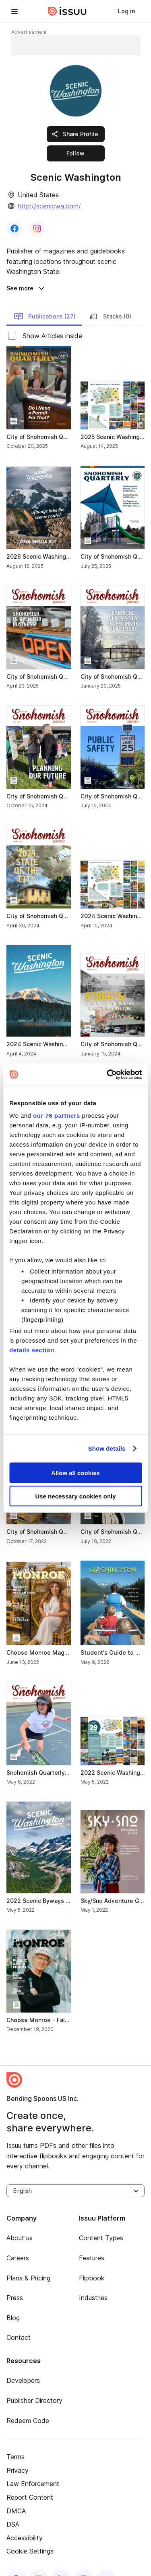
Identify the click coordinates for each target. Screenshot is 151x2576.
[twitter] (61, 2560)
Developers (23, 2361)
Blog (13, 2298)
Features (91, 2239)
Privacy (17, 2451)
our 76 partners (56, 1115)
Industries (93, 2278)
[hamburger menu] (14, 11)
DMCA (16, 2492)
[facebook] (16, 2560)
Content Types (101, 2219)
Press (14, 2278)
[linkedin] (38, 2560)
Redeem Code (27, 2401)
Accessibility (24, 2519)
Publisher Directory (34, 2381)
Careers (17, 2239)
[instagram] (83, 2560)
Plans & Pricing (28, 2259)
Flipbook (92, 2259)
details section (31, 1349)
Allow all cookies (75, 1472)
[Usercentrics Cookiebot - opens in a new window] (107, 1075)
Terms (15, 2437)
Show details (107, 1448)
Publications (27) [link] (45, 297)
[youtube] (106, 2560)
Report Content (29, 2478)
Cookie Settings (30, 2532)
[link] (126, 11)
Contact (18, 2318)
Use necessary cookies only (75, 1496)
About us (19, 2219)
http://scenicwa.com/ (49, 206)
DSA (12, 2505)
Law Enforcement (32, 2464)
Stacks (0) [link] (110, 297)
